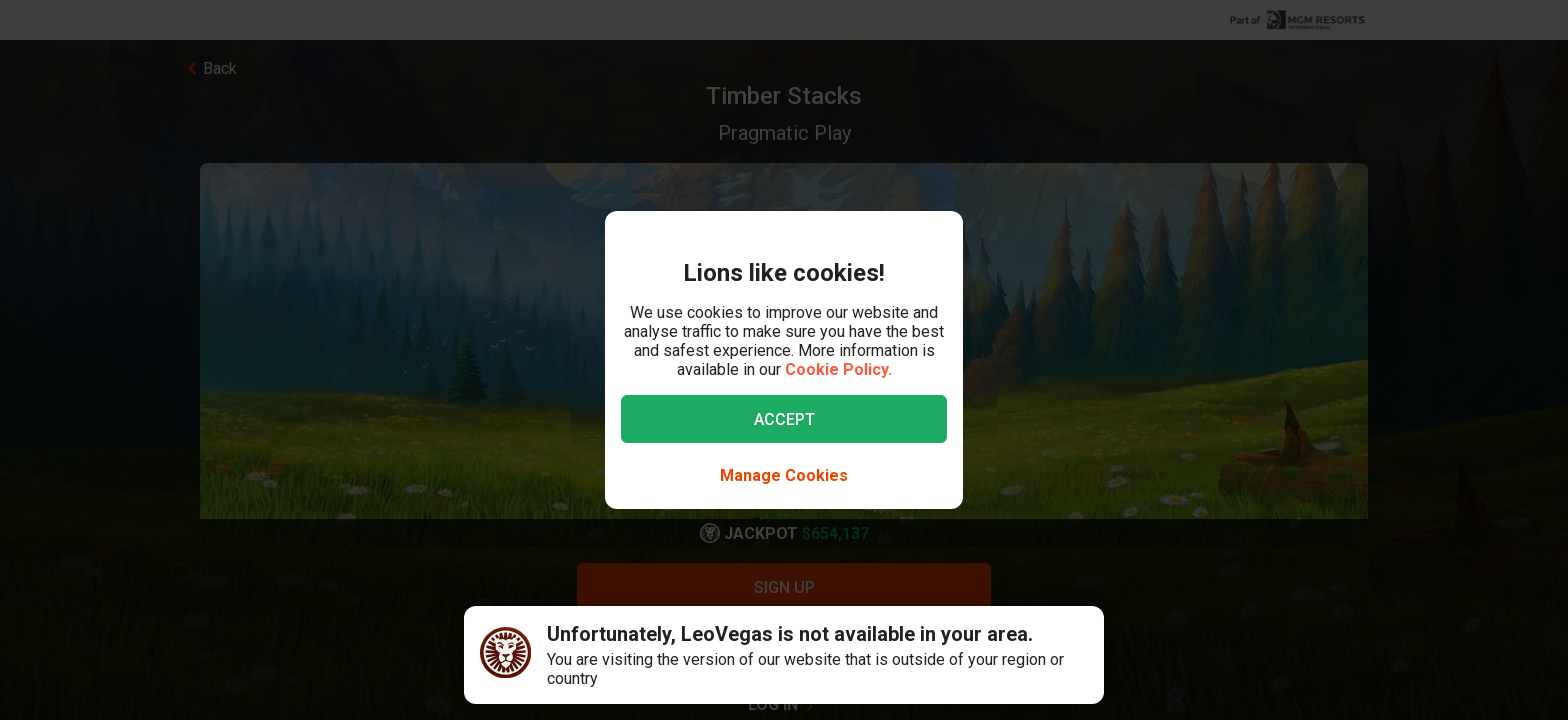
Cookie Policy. (838, 369)
